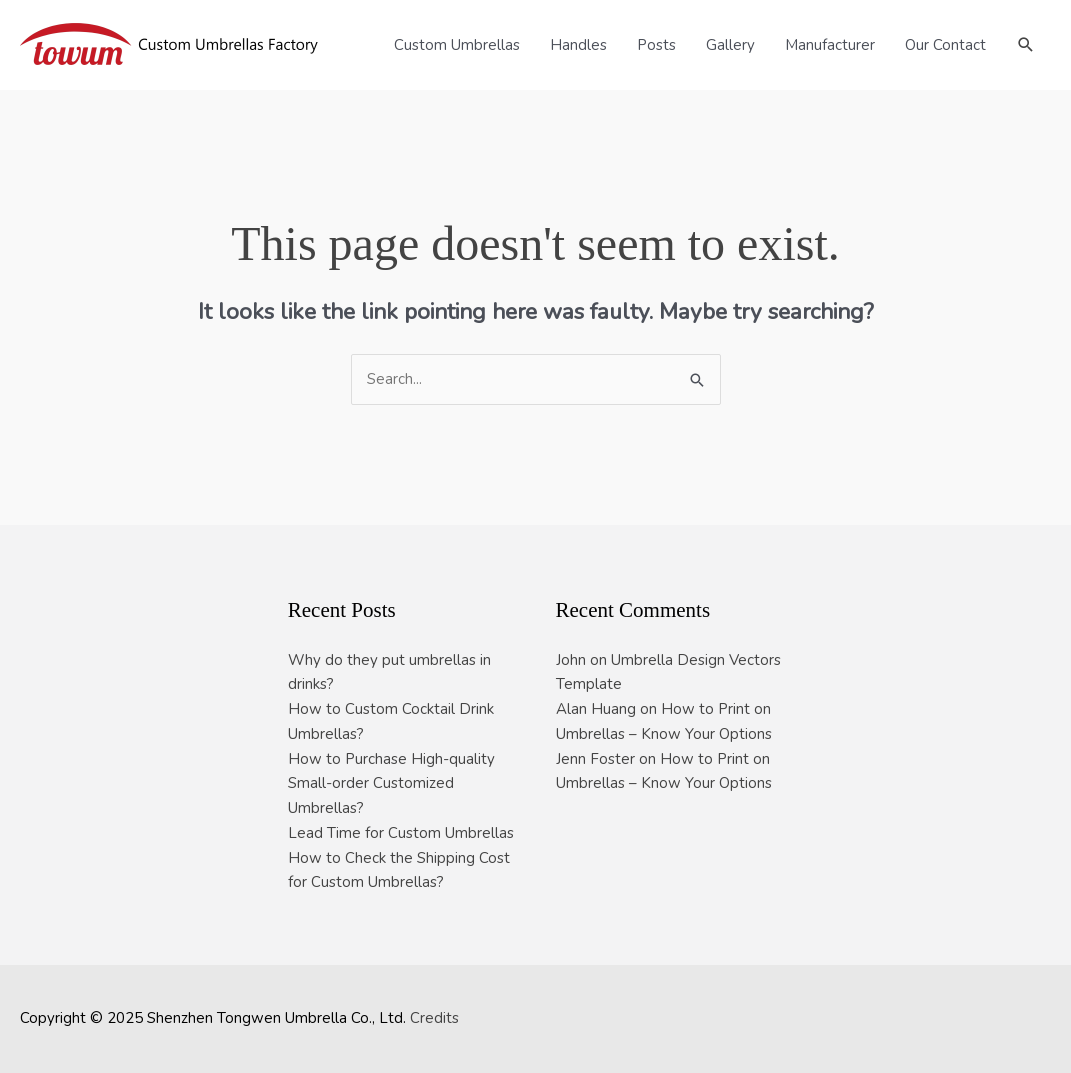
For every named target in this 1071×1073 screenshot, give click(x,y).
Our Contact (945, 45)
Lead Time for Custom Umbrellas (401, 833)
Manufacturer (830, 45)
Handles (578, 45)
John (571, 660)
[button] (1026, 45)
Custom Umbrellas (457, 45)
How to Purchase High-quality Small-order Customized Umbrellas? (391, 784)
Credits (434, 1018)
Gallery (730, 45)
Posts (656, 45)
